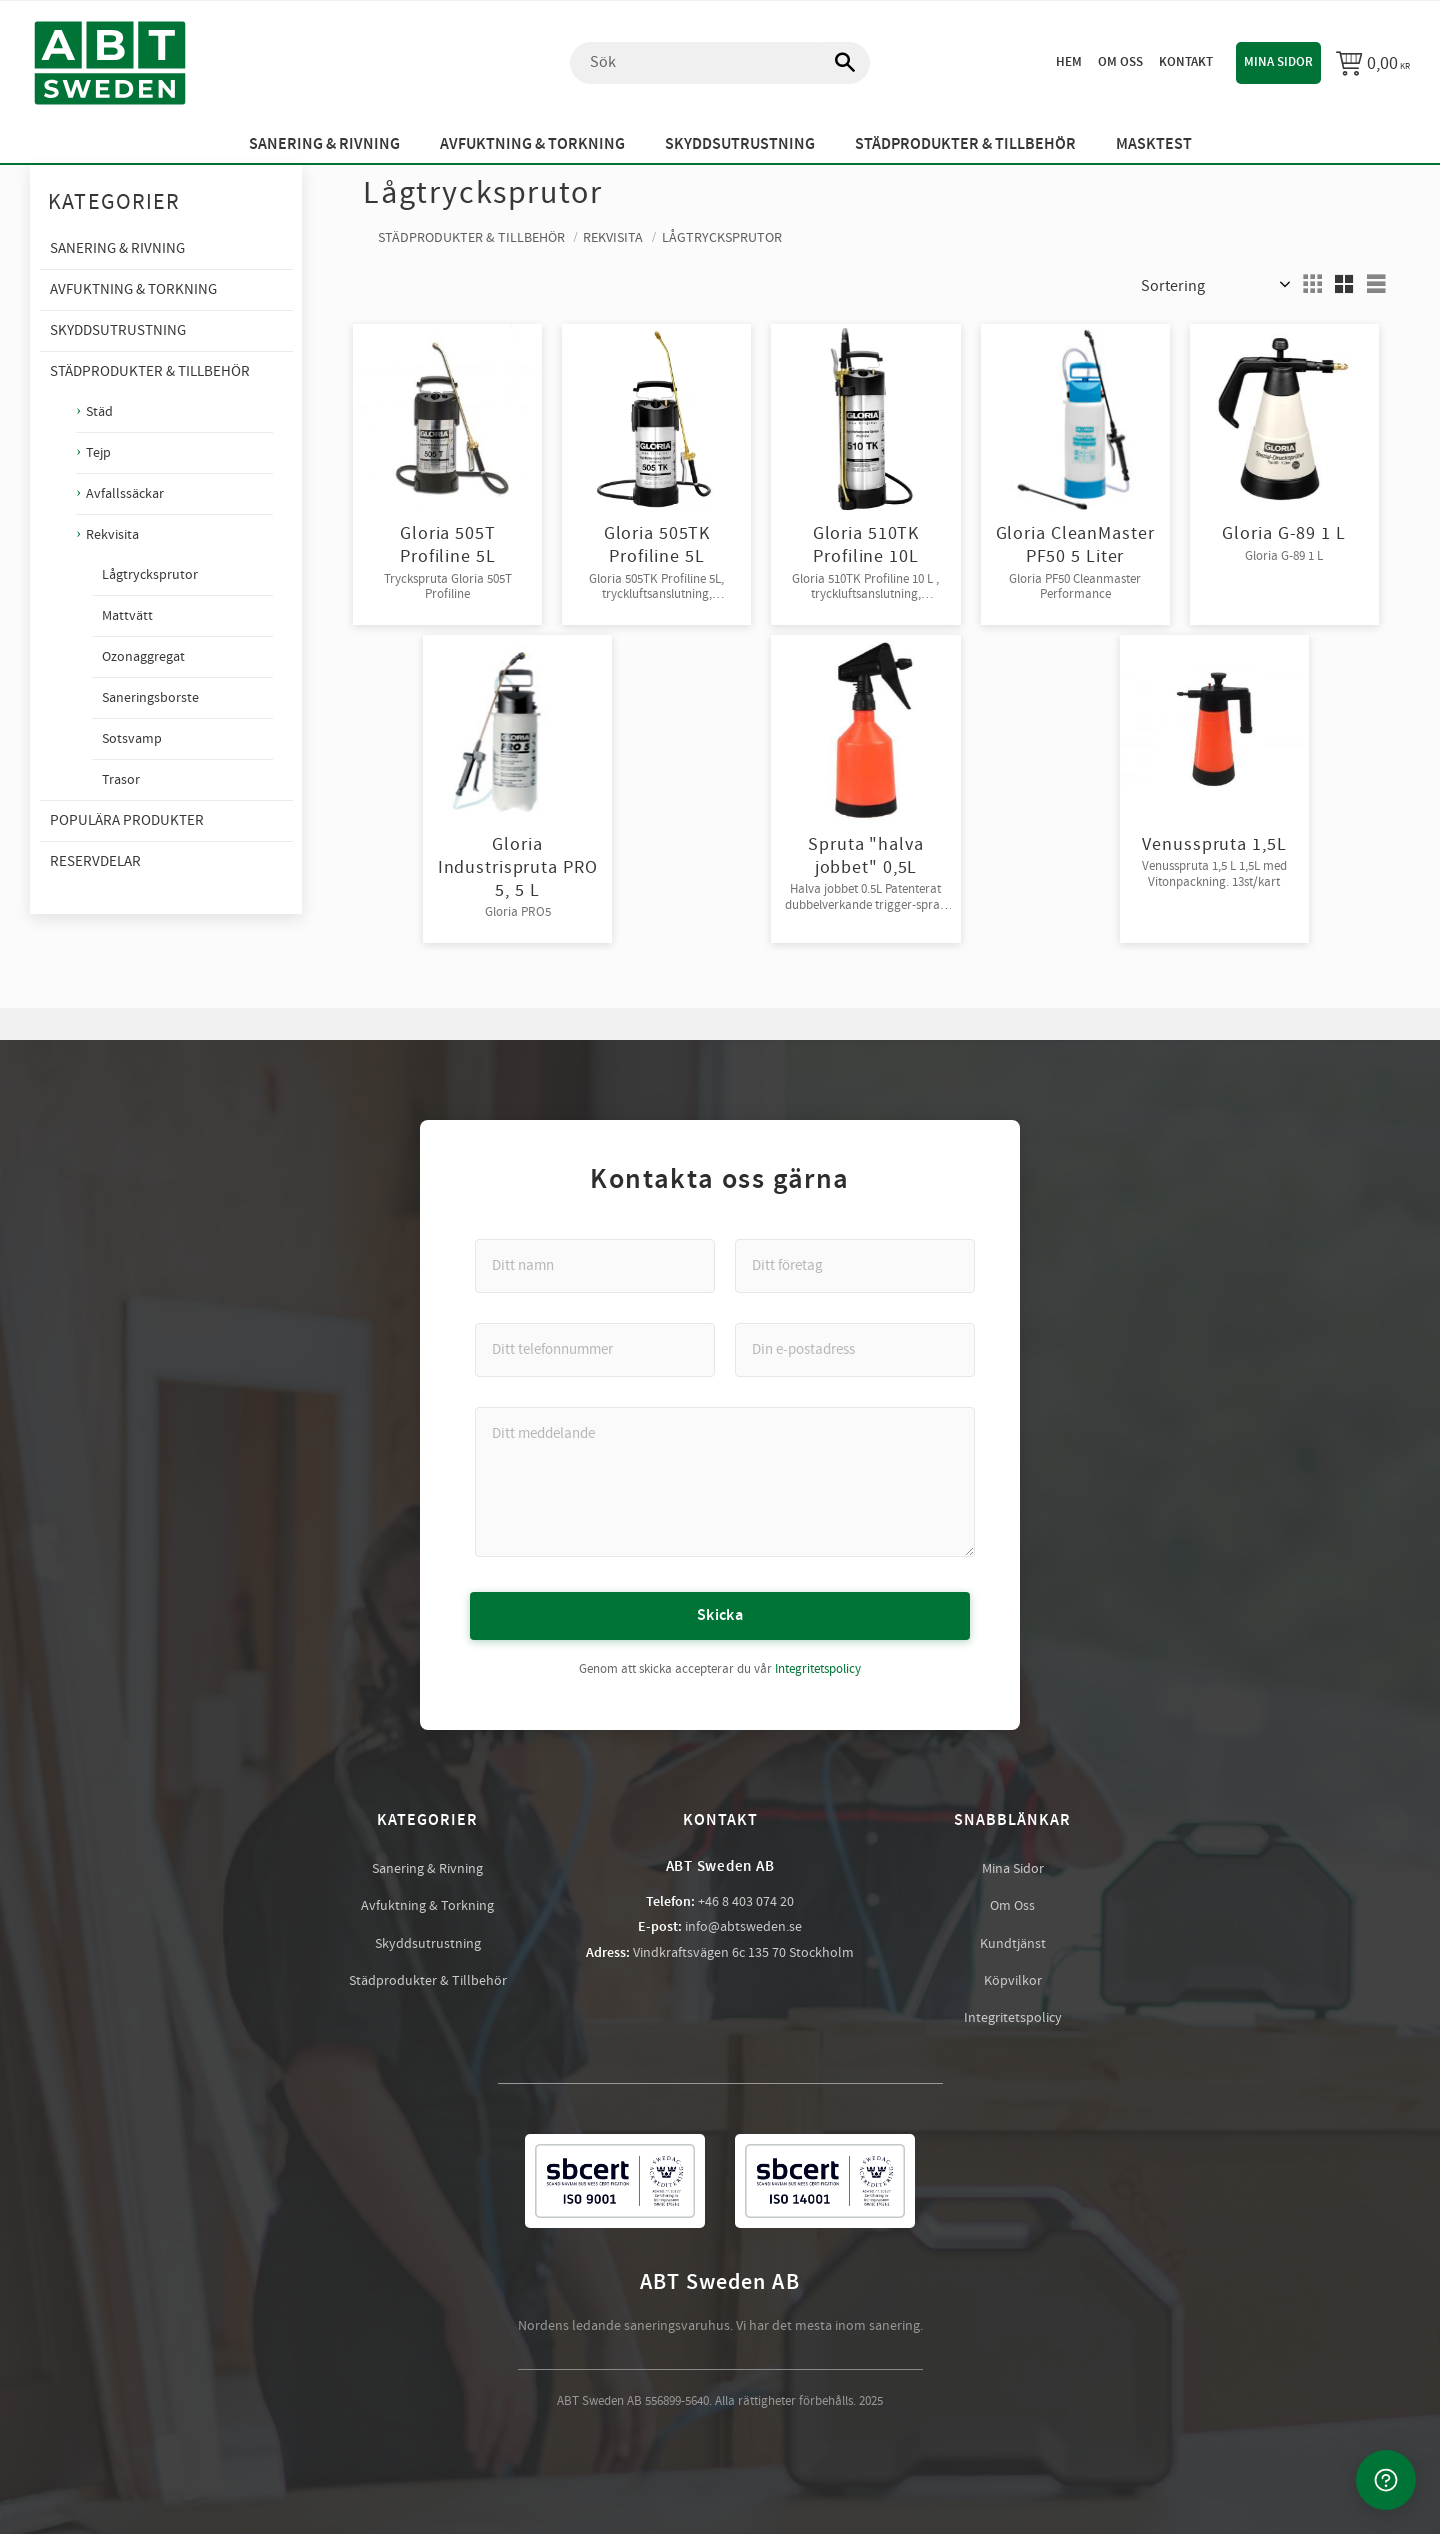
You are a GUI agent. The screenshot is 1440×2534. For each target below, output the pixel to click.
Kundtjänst (1013, 1944)
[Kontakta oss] (1386, 2480)
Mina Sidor (1013, 1869)
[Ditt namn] (595, 1266)
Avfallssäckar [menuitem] (125, 493)
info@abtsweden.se (743, 1927)
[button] (1312, 284)
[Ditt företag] (855, 1266)
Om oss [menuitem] (1120, 62)
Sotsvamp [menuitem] (132, 739)
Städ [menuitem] (99, 411)
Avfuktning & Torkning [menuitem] (532, 144)
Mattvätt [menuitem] (127, 616)
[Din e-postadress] (855, 1350)
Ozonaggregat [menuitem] (143, 657)
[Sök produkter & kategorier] (720, 63)
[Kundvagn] (1373, 63)
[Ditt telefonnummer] (595, 1350)
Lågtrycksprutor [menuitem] (150, 575)
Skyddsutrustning (428, 1944)
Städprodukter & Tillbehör (428, 1981)
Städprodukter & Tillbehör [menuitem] (965, 144)
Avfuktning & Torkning (427, 1906)
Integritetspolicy (818, 1669)
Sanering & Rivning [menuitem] (324, 144)
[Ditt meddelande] (725, 1482)
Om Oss (1012, 1906)
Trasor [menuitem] (121, 780)
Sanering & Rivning (427, 1869)
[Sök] (835, 63)
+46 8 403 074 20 (746, 1902)
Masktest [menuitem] (1154, 144)
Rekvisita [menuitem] (112, 534)
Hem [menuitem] (1069, 62)
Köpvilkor (1013, 1981)
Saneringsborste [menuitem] (150, 698)
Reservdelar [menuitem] (95, 861)
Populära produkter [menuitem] (127, 820)
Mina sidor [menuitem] (1278, 62)
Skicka (720, 1615)
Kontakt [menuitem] (1186, 62)
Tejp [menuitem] (98, 452)
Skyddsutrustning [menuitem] (740, 144)
